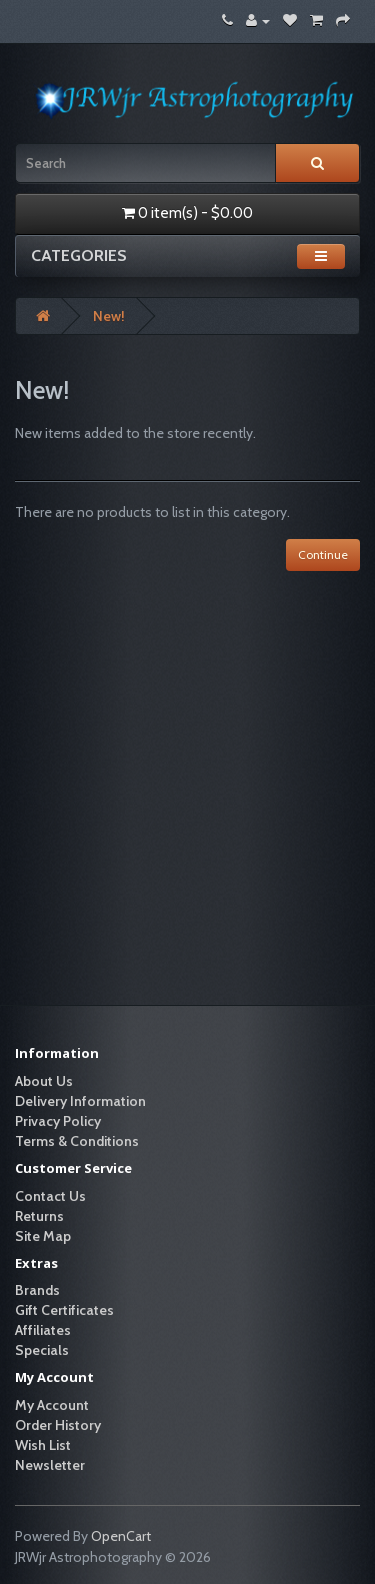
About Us (44, 1081)
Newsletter (50, 1465)
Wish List (43, 1445)
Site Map (43, 1236)
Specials (42, 1350)
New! (109, 316)
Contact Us (50, 1196)
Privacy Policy (58, 1121)
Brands (37, 1290)
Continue (323, 554)
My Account (52, 1405)
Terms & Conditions (77, 1141)
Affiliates (43, 1330)
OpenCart (121, 1536)
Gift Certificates (64, 1310)
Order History (58, 1425)
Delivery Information (80, 1101)
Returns (39, 1216)
